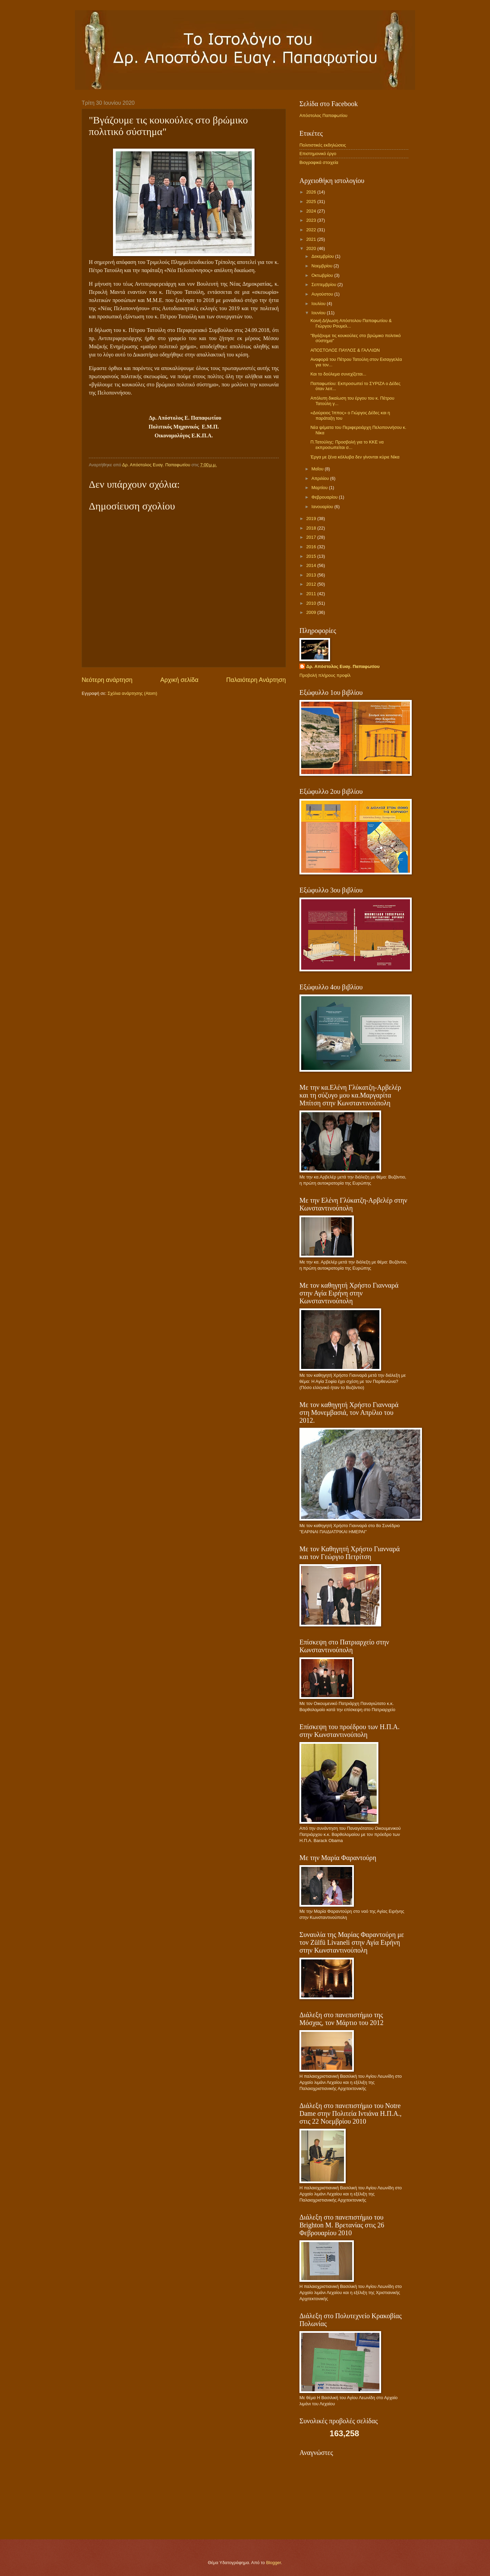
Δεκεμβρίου (323, 256)
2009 (311, 612)
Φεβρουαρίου (325, 497)
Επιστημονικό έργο (317, 153)
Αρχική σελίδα (179, 679)
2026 (311, 192)
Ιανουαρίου (322, 506)
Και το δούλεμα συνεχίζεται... (338, 374)
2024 (311, 211)
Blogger (273, 2562)
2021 (311, 239)
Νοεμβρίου (322, 265)
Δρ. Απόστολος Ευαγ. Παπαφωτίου (342, 666)
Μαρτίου (320, 487)
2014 (311, 565)
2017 (311, 537)
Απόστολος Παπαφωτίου (323, 115)
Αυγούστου (322, 294)
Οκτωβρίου (322, 275)
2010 (311, 603)
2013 (311, 575)
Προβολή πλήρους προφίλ (324, 675)
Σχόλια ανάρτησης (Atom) (132, 693)
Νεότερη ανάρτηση (107, 679)
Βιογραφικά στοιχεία (318, 162)
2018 (311, 528)
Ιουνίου (319, 312)
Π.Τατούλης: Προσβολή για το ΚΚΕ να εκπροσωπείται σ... (346, 444)
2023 (311, 220)
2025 (311, 201)
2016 (311, 546)
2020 (311, 248)
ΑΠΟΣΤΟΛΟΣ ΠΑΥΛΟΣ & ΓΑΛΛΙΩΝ (345, 350)
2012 (311, 584)
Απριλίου (320, 478)
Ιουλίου (319, 303)
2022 (311, 229)
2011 (311, 593)
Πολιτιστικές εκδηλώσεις (322, 145)
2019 (311, 518)
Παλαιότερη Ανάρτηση (256, 679)
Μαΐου (318, 468)
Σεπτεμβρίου (324, 284)
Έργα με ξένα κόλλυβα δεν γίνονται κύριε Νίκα (354, 456)
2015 (311, 556)
